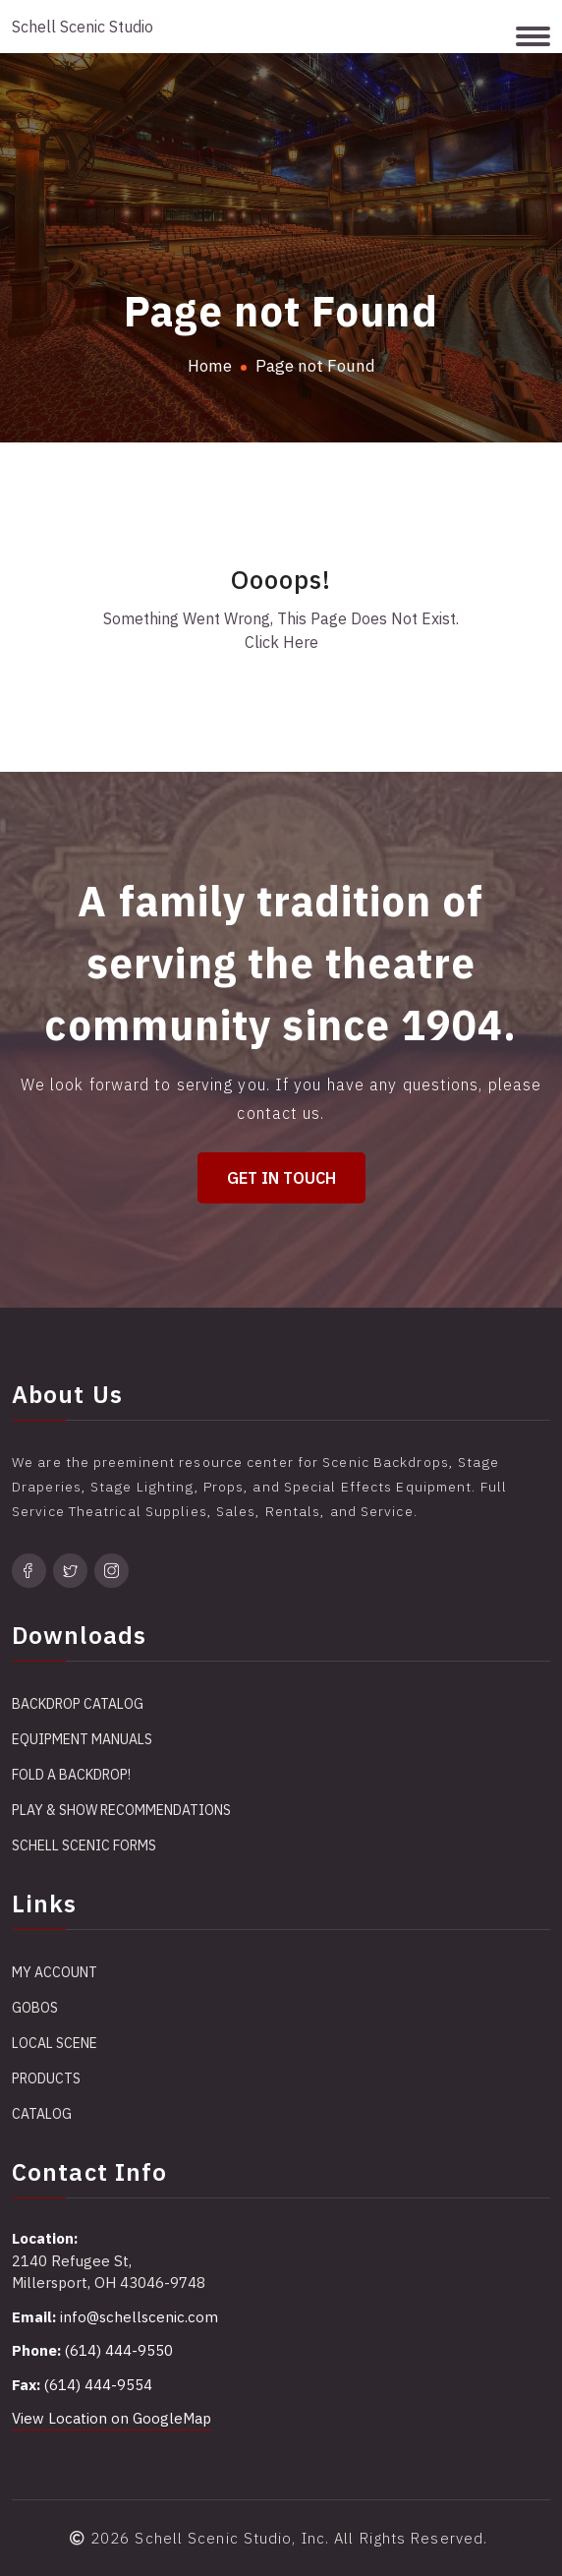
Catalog (42, 2114)
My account (54, 1972)
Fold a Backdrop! (71, 1775)
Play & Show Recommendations (121, 1810)
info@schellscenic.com (139, 2317)
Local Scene (54, 2043)
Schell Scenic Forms (84, 1845)
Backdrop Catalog (77, 1704)
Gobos (35, 2008)
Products (46, 2078)
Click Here (281, 642)
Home (210, 366)
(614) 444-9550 (119, 2350)
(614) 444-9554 (98, 2384)
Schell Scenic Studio (82, 26)
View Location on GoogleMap (111, 2418)
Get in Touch (281, 1178)
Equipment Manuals (82, 1739)
